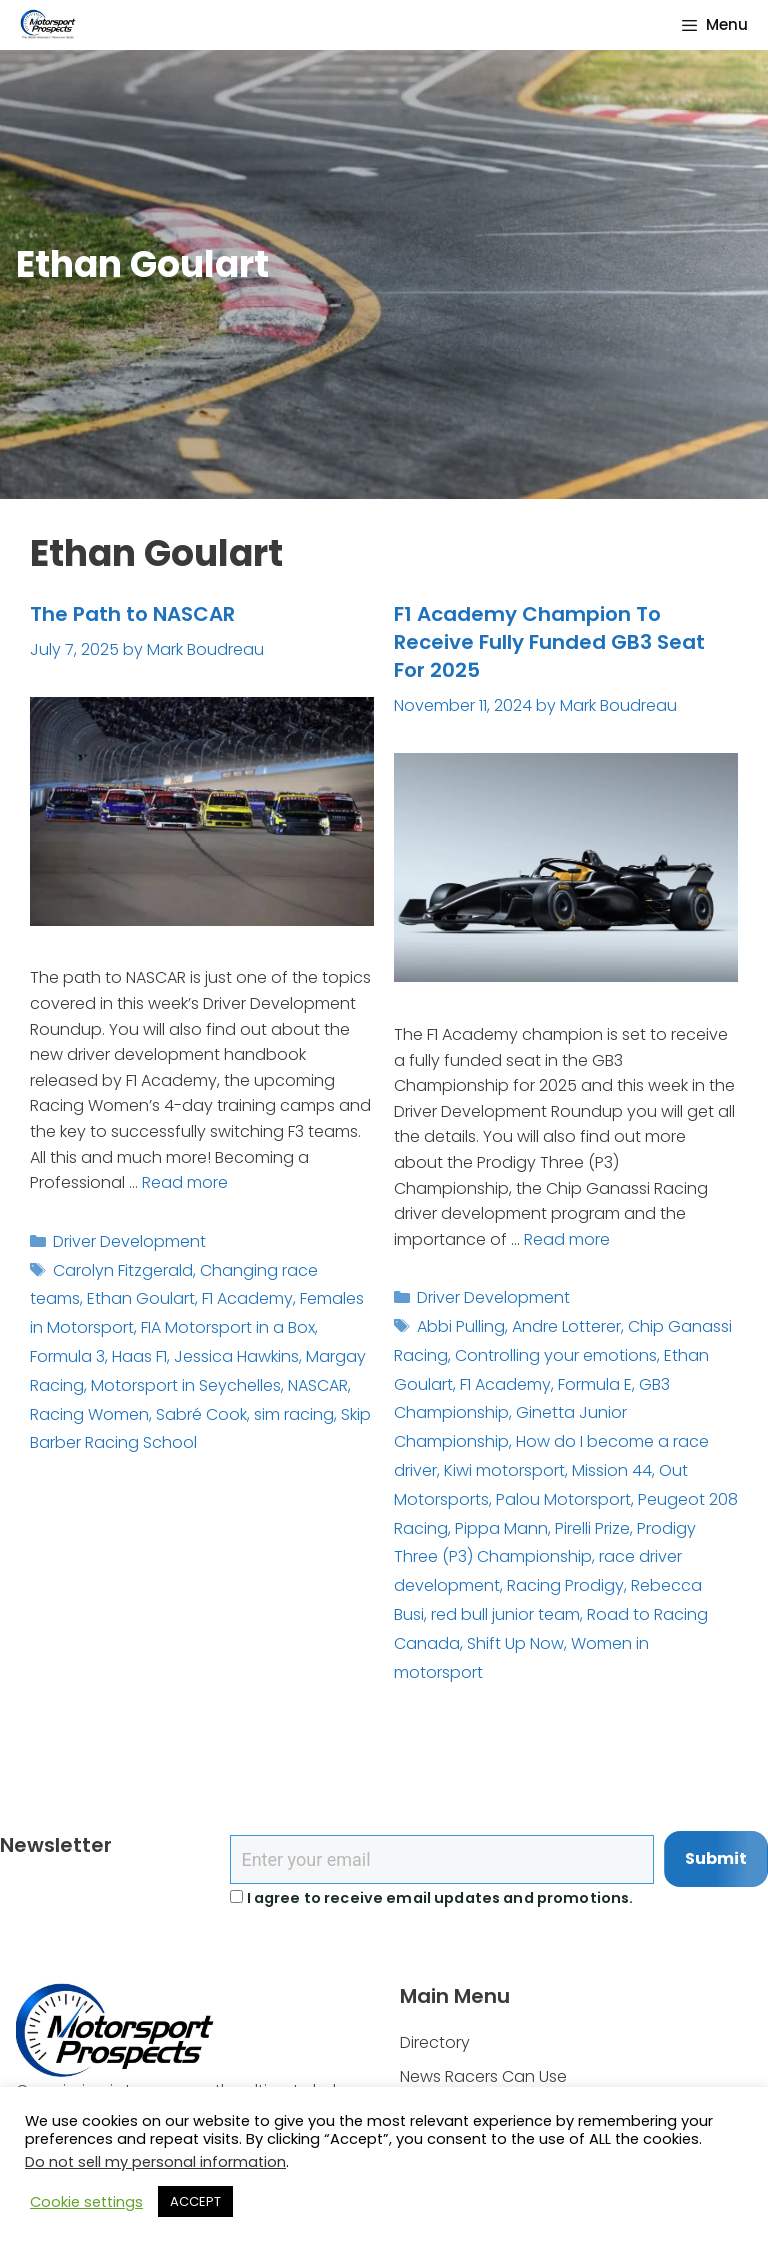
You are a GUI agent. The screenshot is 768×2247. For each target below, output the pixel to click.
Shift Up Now (515, 1643)
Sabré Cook (201, 1414)
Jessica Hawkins (236, 1356)
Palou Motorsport (563, 1499)
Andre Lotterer (566, 1326)
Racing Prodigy (565, 1585)
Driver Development (129, 1241)
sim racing (294, 1414)
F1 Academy (247, 1298)
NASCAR (318, 1385)
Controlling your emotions (556, 1355)
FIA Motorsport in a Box (228, 1327)
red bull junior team (505, 1614)
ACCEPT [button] (195, 2201)
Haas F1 (139, 1356)
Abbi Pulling (461, 1326)
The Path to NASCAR (132, 614)
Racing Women (89, 1414)
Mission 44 (612, 1470)
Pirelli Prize (592, 1528)
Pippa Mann (501, 1528)
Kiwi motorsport (504, 1470)
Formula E (595, 1384)
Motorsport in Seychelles (186, 1385)
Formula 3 (67, 1356)
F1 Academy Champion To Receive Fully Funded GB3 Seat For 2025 (549, 642)
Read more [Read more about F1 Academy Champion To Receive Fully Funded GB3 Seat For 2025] (567, 1239)
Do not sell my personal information (155, 2162)
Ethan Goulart (141, 1298)
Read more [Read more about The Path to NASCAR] (185, 1182)
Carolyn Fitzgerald (123, 1270)
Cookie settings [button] (86, 2202)
